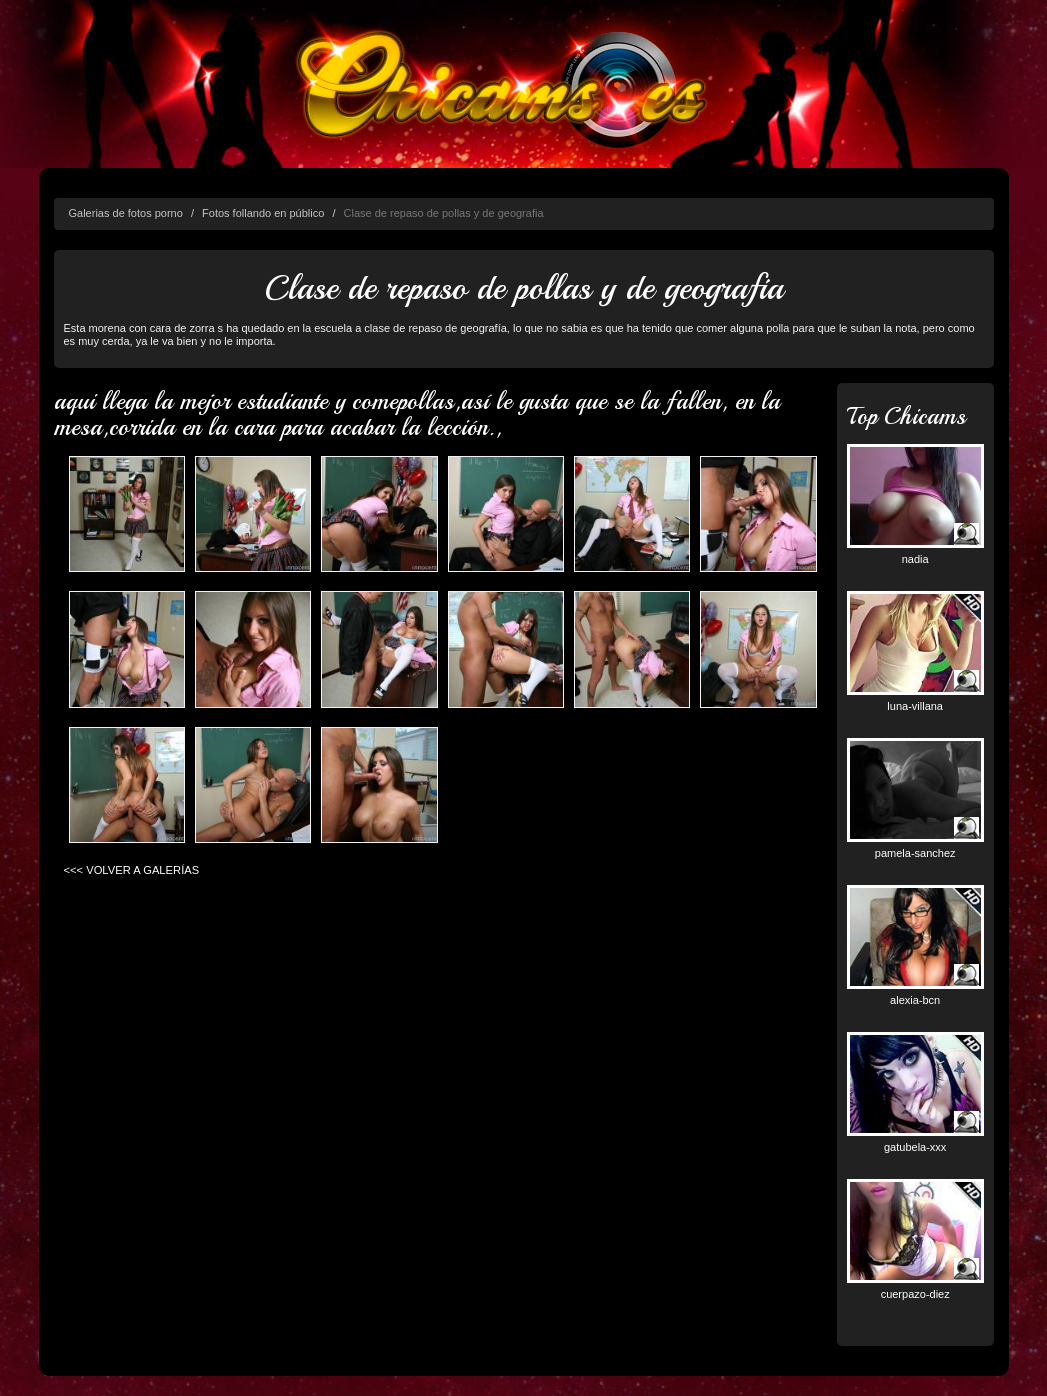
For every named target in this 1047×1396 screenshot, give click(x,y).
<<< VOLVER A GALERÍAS (132, 870)
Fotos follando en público (263, 213)
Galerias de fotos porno (126, 213)
